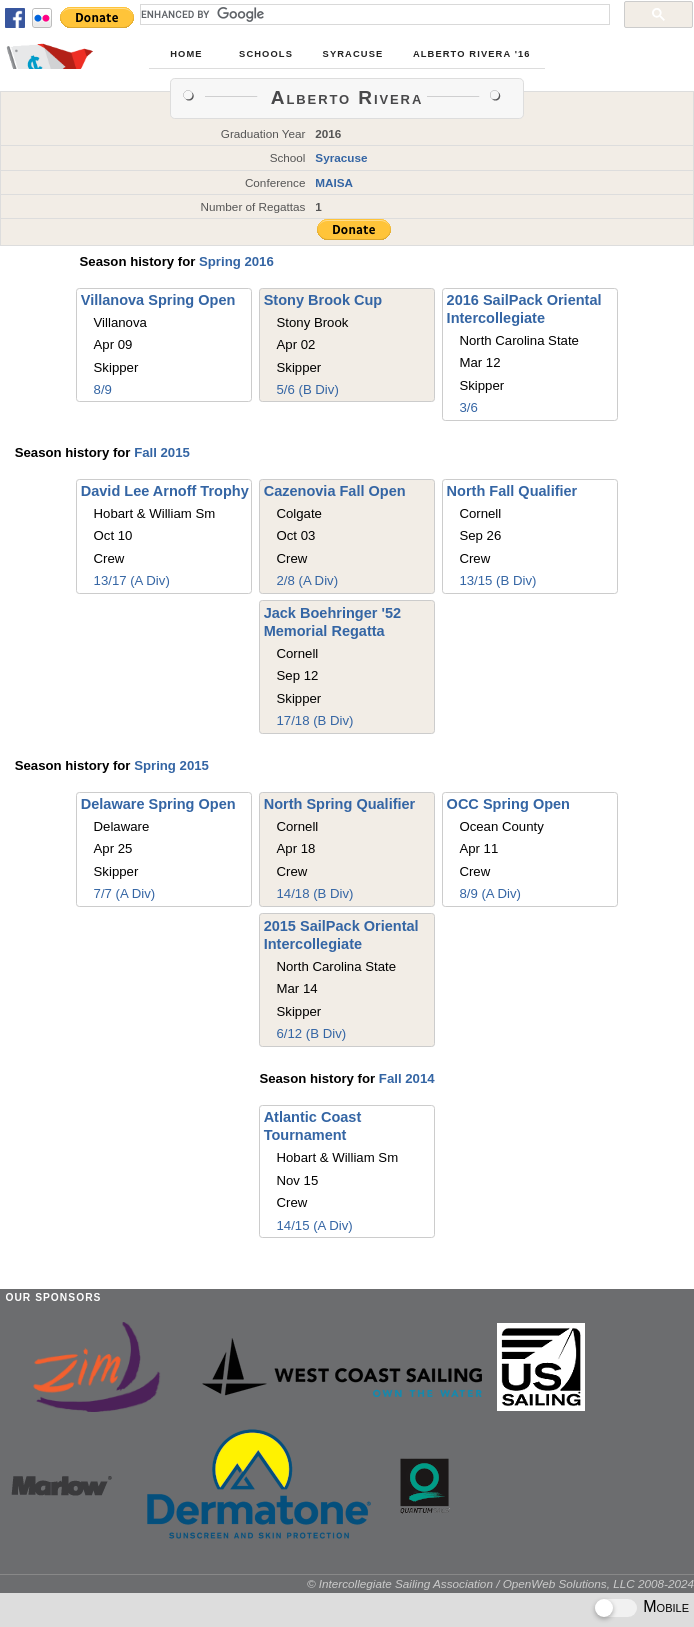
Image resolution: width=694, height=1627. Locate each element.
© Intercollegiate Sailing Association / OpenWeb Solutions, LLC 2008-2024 (500, 1583)
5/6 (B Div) (308, 389)
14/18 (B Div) (315, 893)
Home (186, 54)
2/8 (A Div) (308, 580)
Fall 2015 (162, 452)
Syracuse (353, 54)
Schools (266, 54)
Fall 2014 (407, 1078)
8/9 (103, 389)
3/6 (468, 407)
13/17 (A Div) (132, 580)
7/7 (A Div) (125, 893)
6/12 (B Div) (312, 1033)
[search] (373, 14)
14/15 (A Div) (314, 1225)
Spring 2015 (171, 765)
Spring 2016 (236, 261)
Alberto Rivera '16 (472, 54)
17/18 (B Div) (315, 720)
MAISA (334, 182)
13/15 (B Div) (497, 580)
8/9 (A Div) (490, 893)
